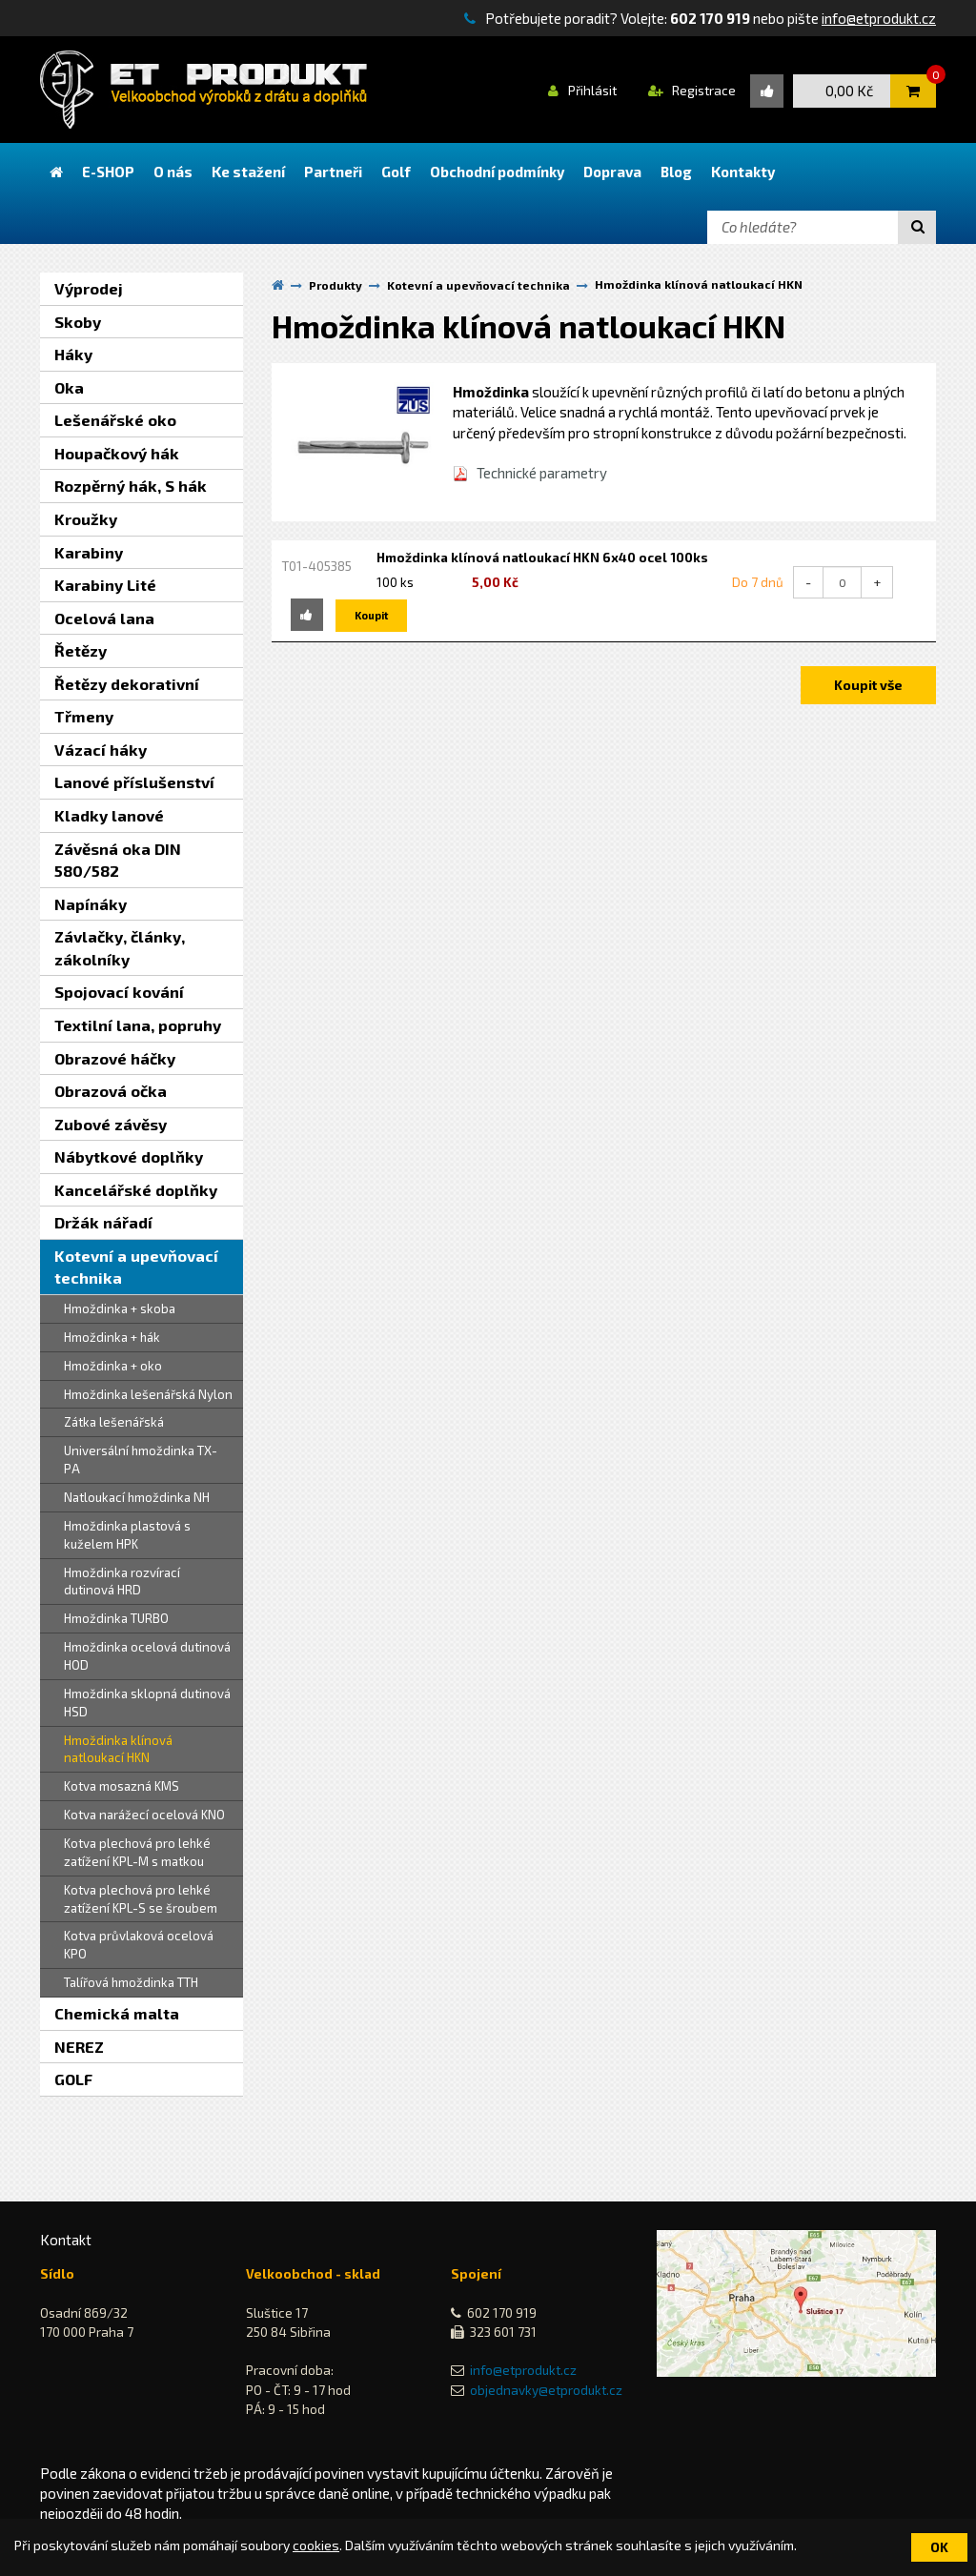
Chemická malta (116, 2013)
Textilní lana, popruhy (137, 1025)
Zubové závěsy (110, 1124)
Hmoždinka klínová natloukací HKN (118, 1749)
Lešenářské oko (115, 420)
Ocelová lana (104, 618)
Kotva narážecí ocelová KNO (144, 1814)
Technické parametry (542, 472)
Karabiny (88, 552)
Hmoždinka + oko (113, 1365)
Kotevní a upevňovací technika (136, 1267)
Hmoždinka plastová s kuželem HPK (127, 1535)
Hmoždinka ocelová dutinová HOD (147, 1656)
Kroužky (85, 519)
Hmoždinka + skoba (119, 1308)
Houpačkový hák (116, 453)
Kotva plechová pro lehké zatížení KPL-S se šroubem (140, 1899)
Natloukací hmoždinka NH (137, 1497)
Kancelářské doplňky (135, 1190)
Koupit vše (868, 685)
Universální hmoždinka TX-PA (140, 1459)
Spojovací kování (119, 992)
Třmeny (83, 716)
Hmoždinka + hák (112, 1337)
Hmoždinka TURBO (116, 1618)
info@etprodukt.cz (879, 18)
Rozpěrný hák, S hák (130, 486)
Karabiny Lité (105, 585)
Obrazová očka (110, 1091)
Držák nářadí (103, 1222)
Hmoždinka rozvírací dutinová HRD (122, 1581)
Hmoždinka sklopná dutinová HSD (147, 1702)
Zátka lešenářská (114, 1422)
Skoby (77, 322)
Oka (69, 387)
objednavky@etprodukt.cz (546, 2390)
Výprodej (88, 288)
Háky (73, 354)
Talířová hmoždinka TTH (131, 1982)
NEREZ (79, 2047)
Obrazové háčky (114, 1058)
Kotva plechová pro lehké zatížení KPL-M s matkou (137, 1852)
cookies (316, 2545)
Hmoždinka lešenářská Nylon (148, 1394)
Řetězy (80, 650)
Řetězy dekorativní (126, 684)
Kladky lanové (109, 815)
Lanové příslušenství (134, 782)
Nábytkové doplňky (128, 1156)
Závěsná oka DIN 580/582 (117, 860)
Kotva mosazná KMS (121, 1786)
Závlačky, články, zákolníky (119, 947)
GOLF (73, 2079)
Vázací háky (100, 749)
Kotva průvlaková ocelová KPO (139, 1944)
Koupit (371, 615)
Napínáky (90, 904)
